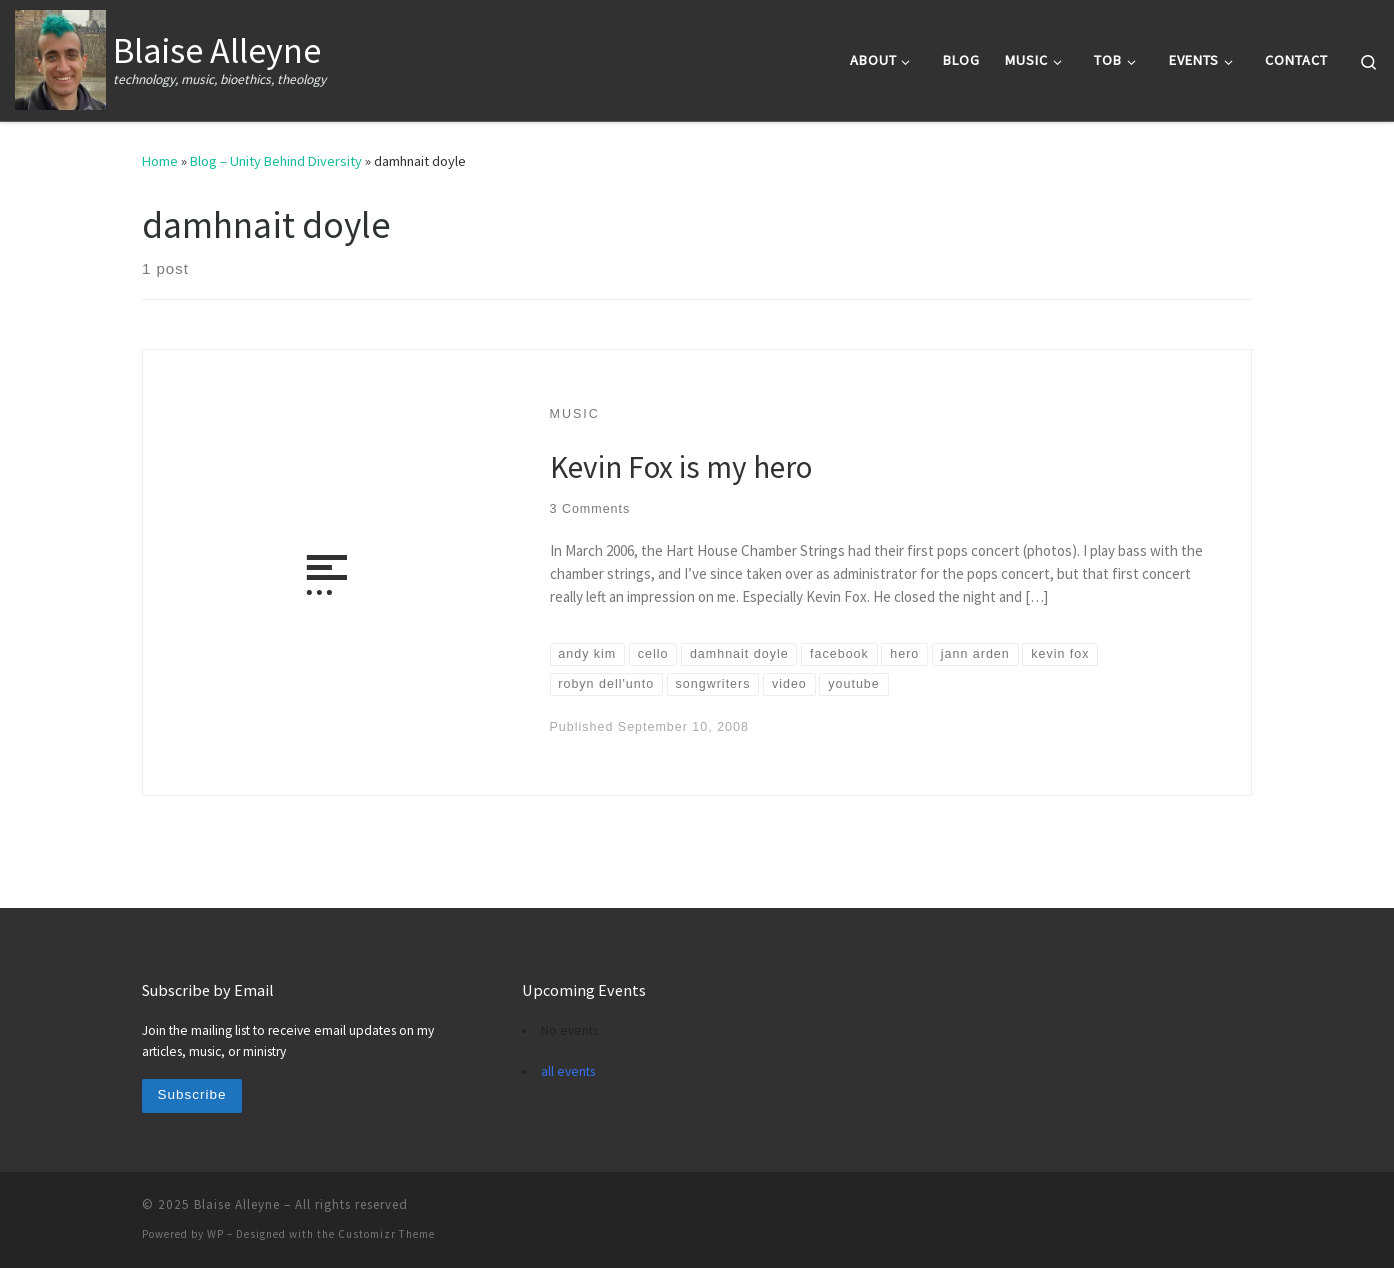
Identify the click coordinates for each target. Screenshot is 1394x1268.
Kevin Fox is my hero (681, 466)
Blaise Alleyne (237, 1204)
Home (160, 161)
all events (568, 1071)
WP (215, 1234)
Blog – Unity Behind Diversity (276, 161)
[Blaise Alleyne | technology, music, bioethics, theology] (60, 56)
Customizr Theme (386, 1234)
